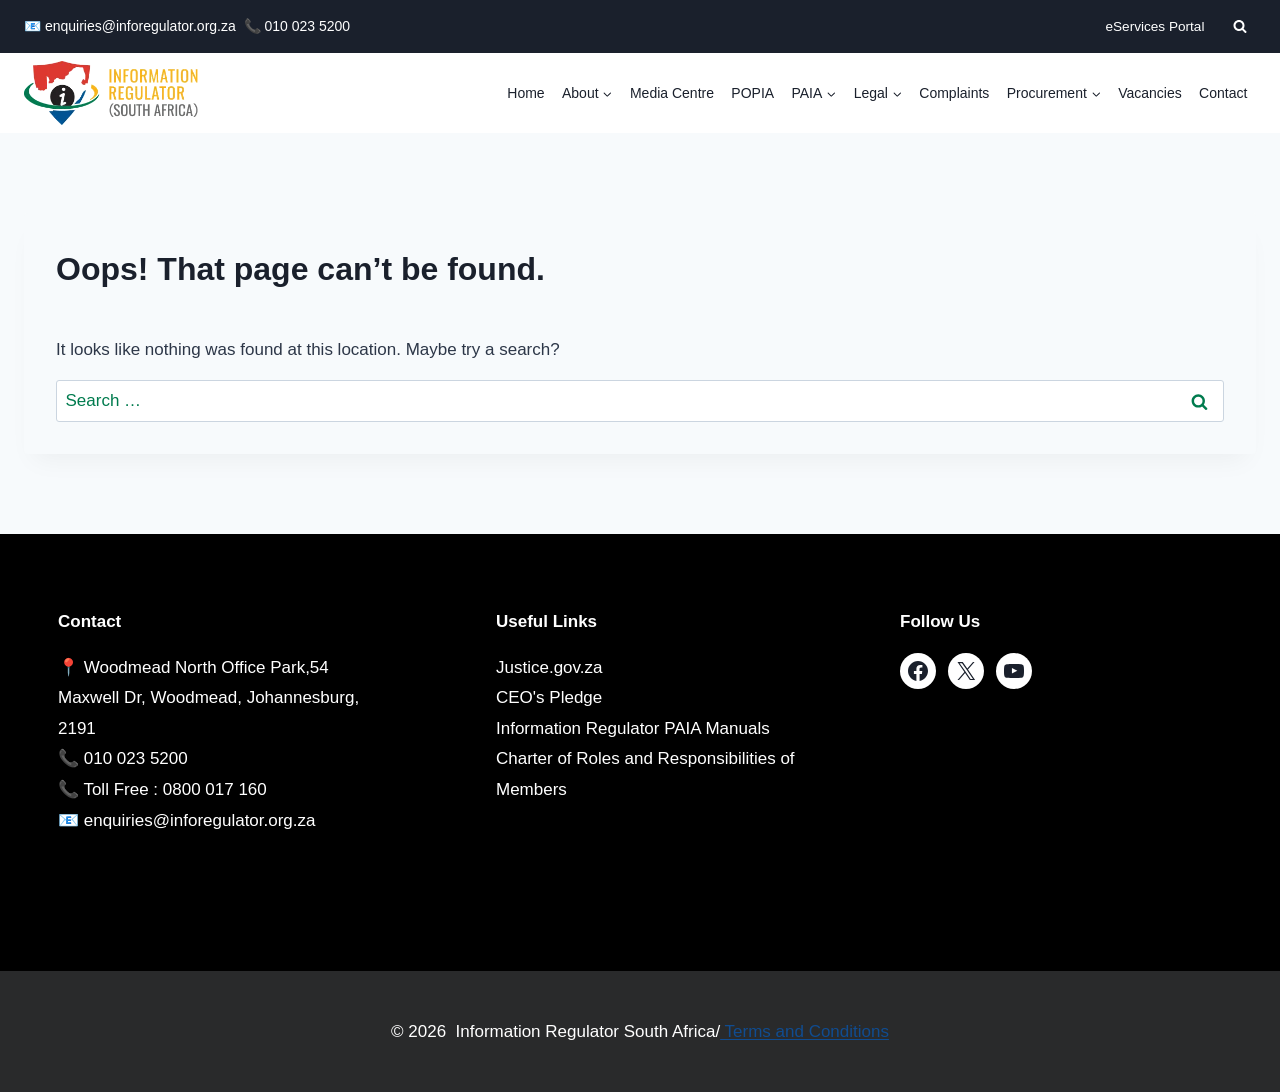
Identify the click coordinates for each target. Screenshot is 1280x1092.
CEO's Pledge (549, 697)
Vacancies (1150, 93)
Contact (1223, 93)
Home (525, 93)
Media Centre (672, 93)
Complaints (954, 93)
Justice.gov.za (549, 667)
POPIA (752, 93)
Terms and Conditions (804, 1031)
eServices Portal (1154, 26)
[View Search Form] (1240, 26)
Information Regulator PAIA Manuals (633, 728)
